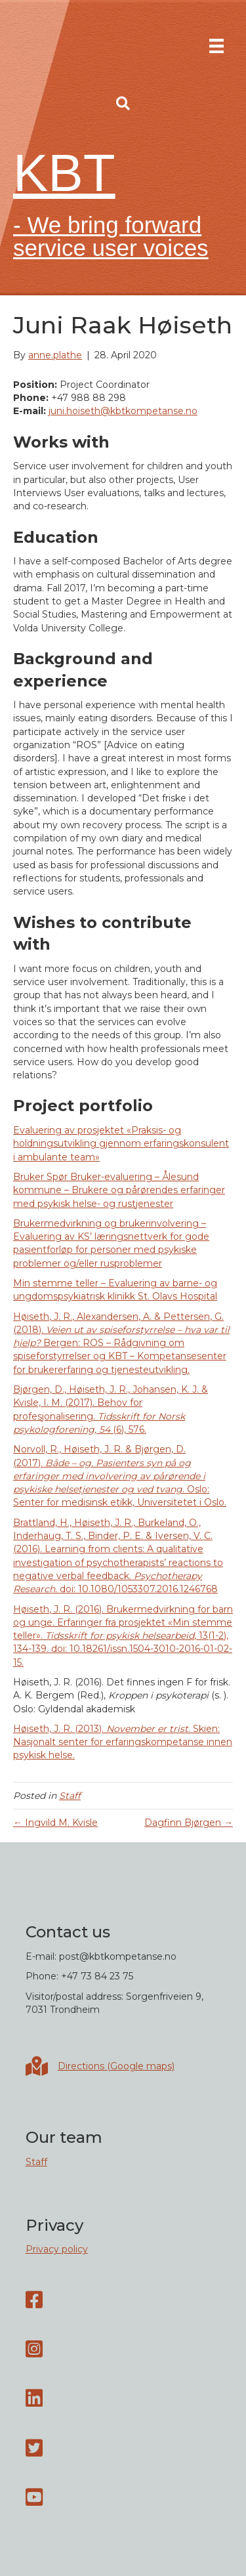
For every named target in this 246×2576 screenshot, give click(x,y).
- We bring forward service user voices (111, 236)
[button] (123, 104)
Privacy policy (57, 2249)
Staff (70, 1796)
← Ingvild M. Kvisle (55, 1822)
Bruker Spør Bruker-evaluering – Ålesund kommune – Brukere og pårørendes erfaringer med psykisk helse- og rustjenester (119, 1190)
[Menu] (216, 46)
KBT (64, 173)
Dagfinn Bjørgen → (188, 1822)
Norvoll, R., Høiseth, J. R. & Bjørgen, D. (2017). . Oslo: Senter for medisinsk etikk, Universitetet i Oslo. (119, 1475)
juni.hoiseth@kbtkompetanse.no (123, 411)
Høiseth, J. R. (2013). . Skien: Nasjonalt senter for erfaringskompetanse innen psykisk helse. (122, 1742)
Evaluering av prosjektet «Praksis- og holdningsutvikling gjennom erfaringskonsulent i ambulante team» (121, 1143)
